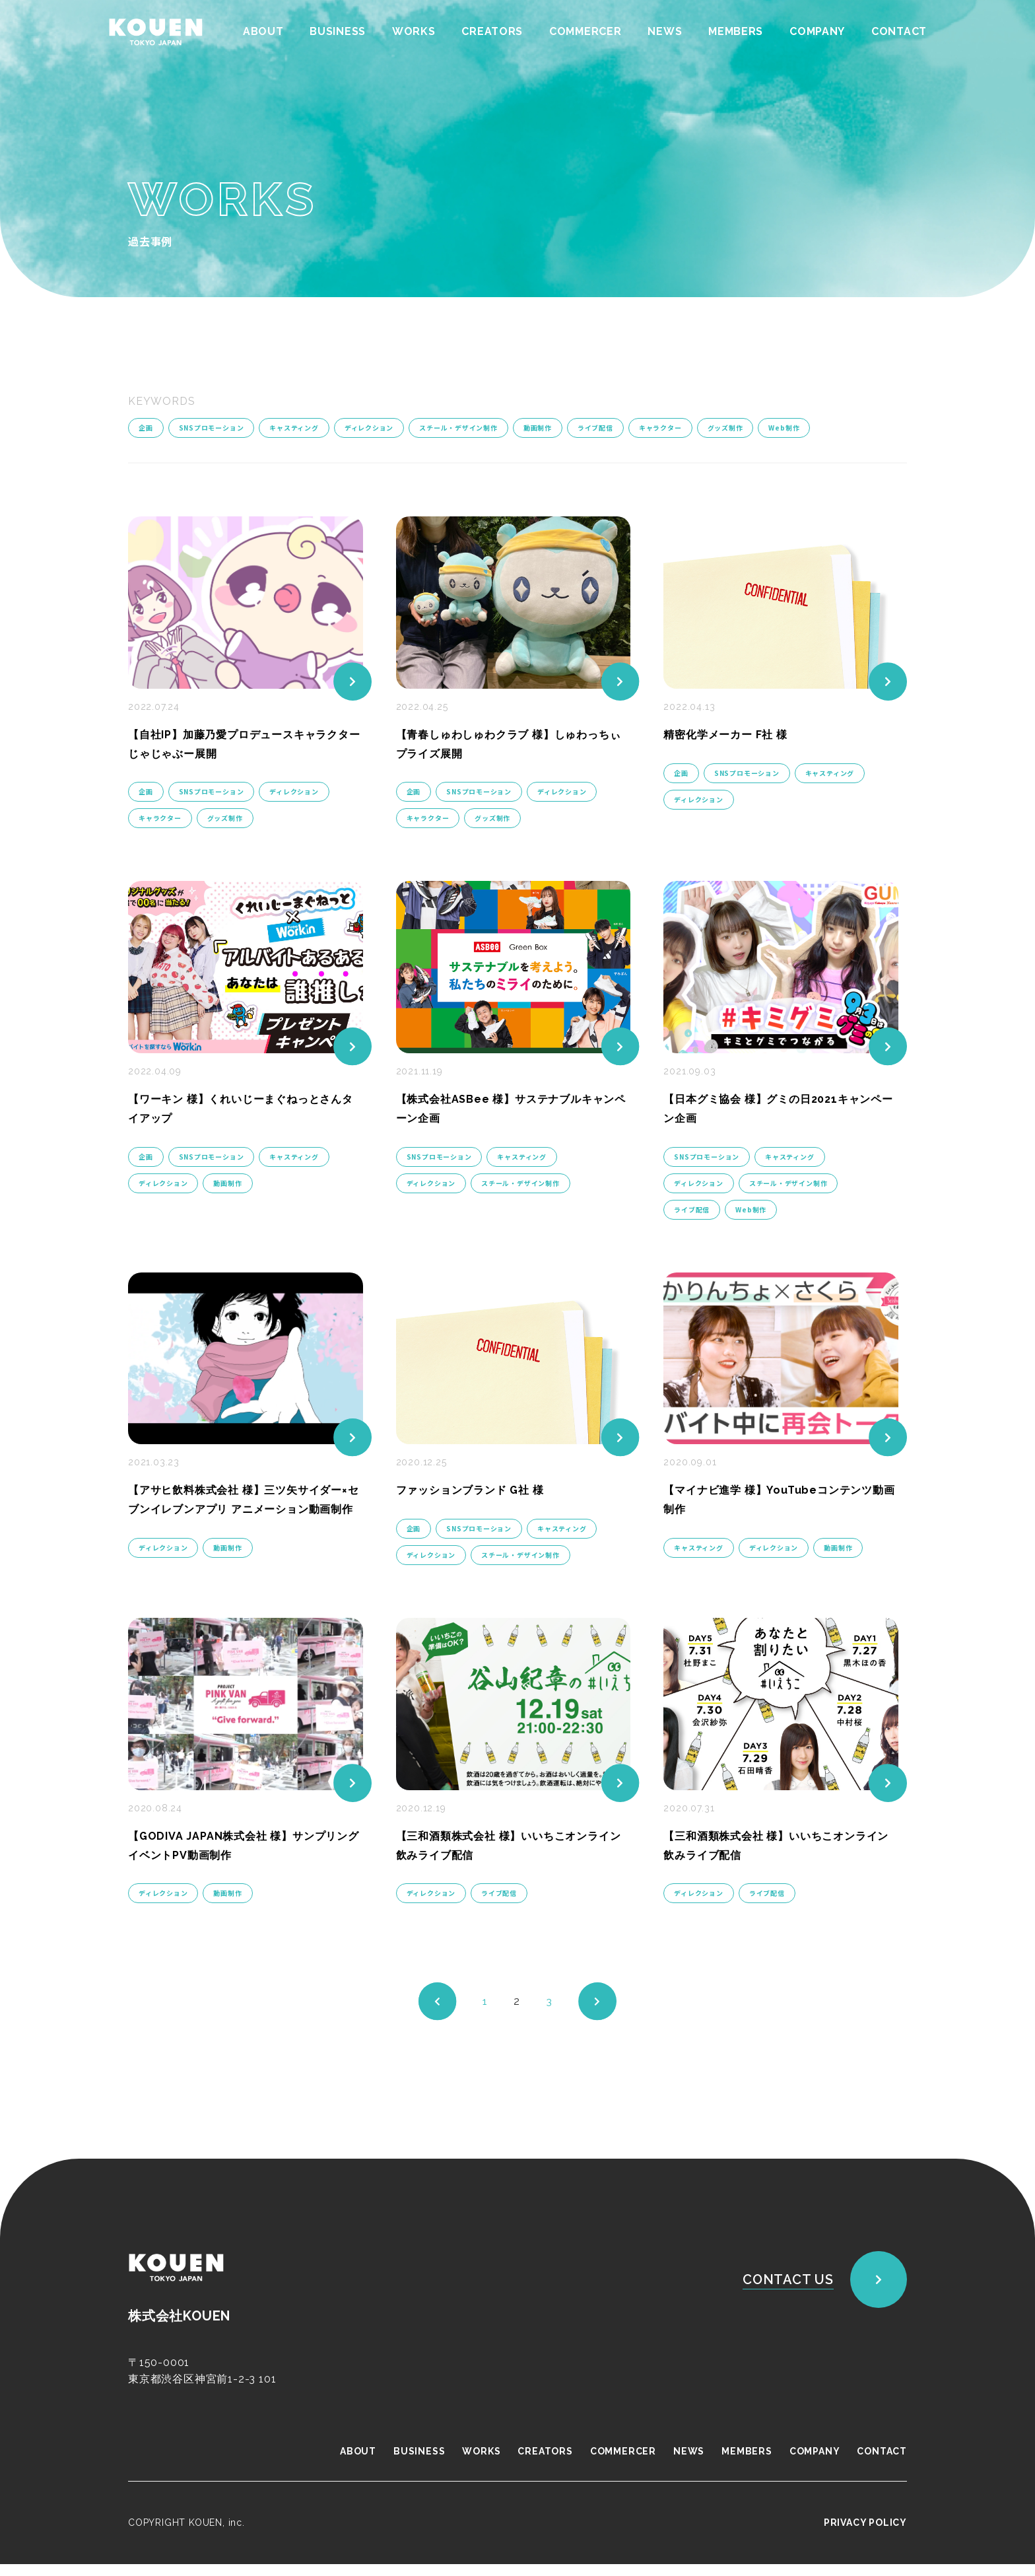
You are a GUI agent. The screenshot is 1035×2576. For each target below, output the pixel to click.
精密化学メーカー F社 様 (732, 733)
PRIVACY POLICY (865, 2534)
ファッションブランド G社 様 (478, 1489)
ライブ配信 (596, 428)
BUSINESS (334, 31)
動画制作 (538, 428)
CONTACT (899, 31)
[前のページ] (436, 2013)
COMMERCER (583, 31)
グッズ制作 (726, 428)
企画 (146, 428)
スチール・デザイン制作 (459, 428)
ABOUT (259, 31)
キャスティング (294, 428)
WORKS (410, 31)
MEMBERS (734, 31)
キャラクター (661, 428)
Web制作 (785, 428)
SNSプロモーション (211, 428)
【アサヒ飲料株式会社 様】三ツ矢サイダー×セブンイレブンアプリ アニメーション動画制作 (244, 1508)
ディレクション (369, 428)
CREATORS (489, 31)
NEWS (663, 31)
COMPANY (817, 31)
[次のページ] (598, 2013)
